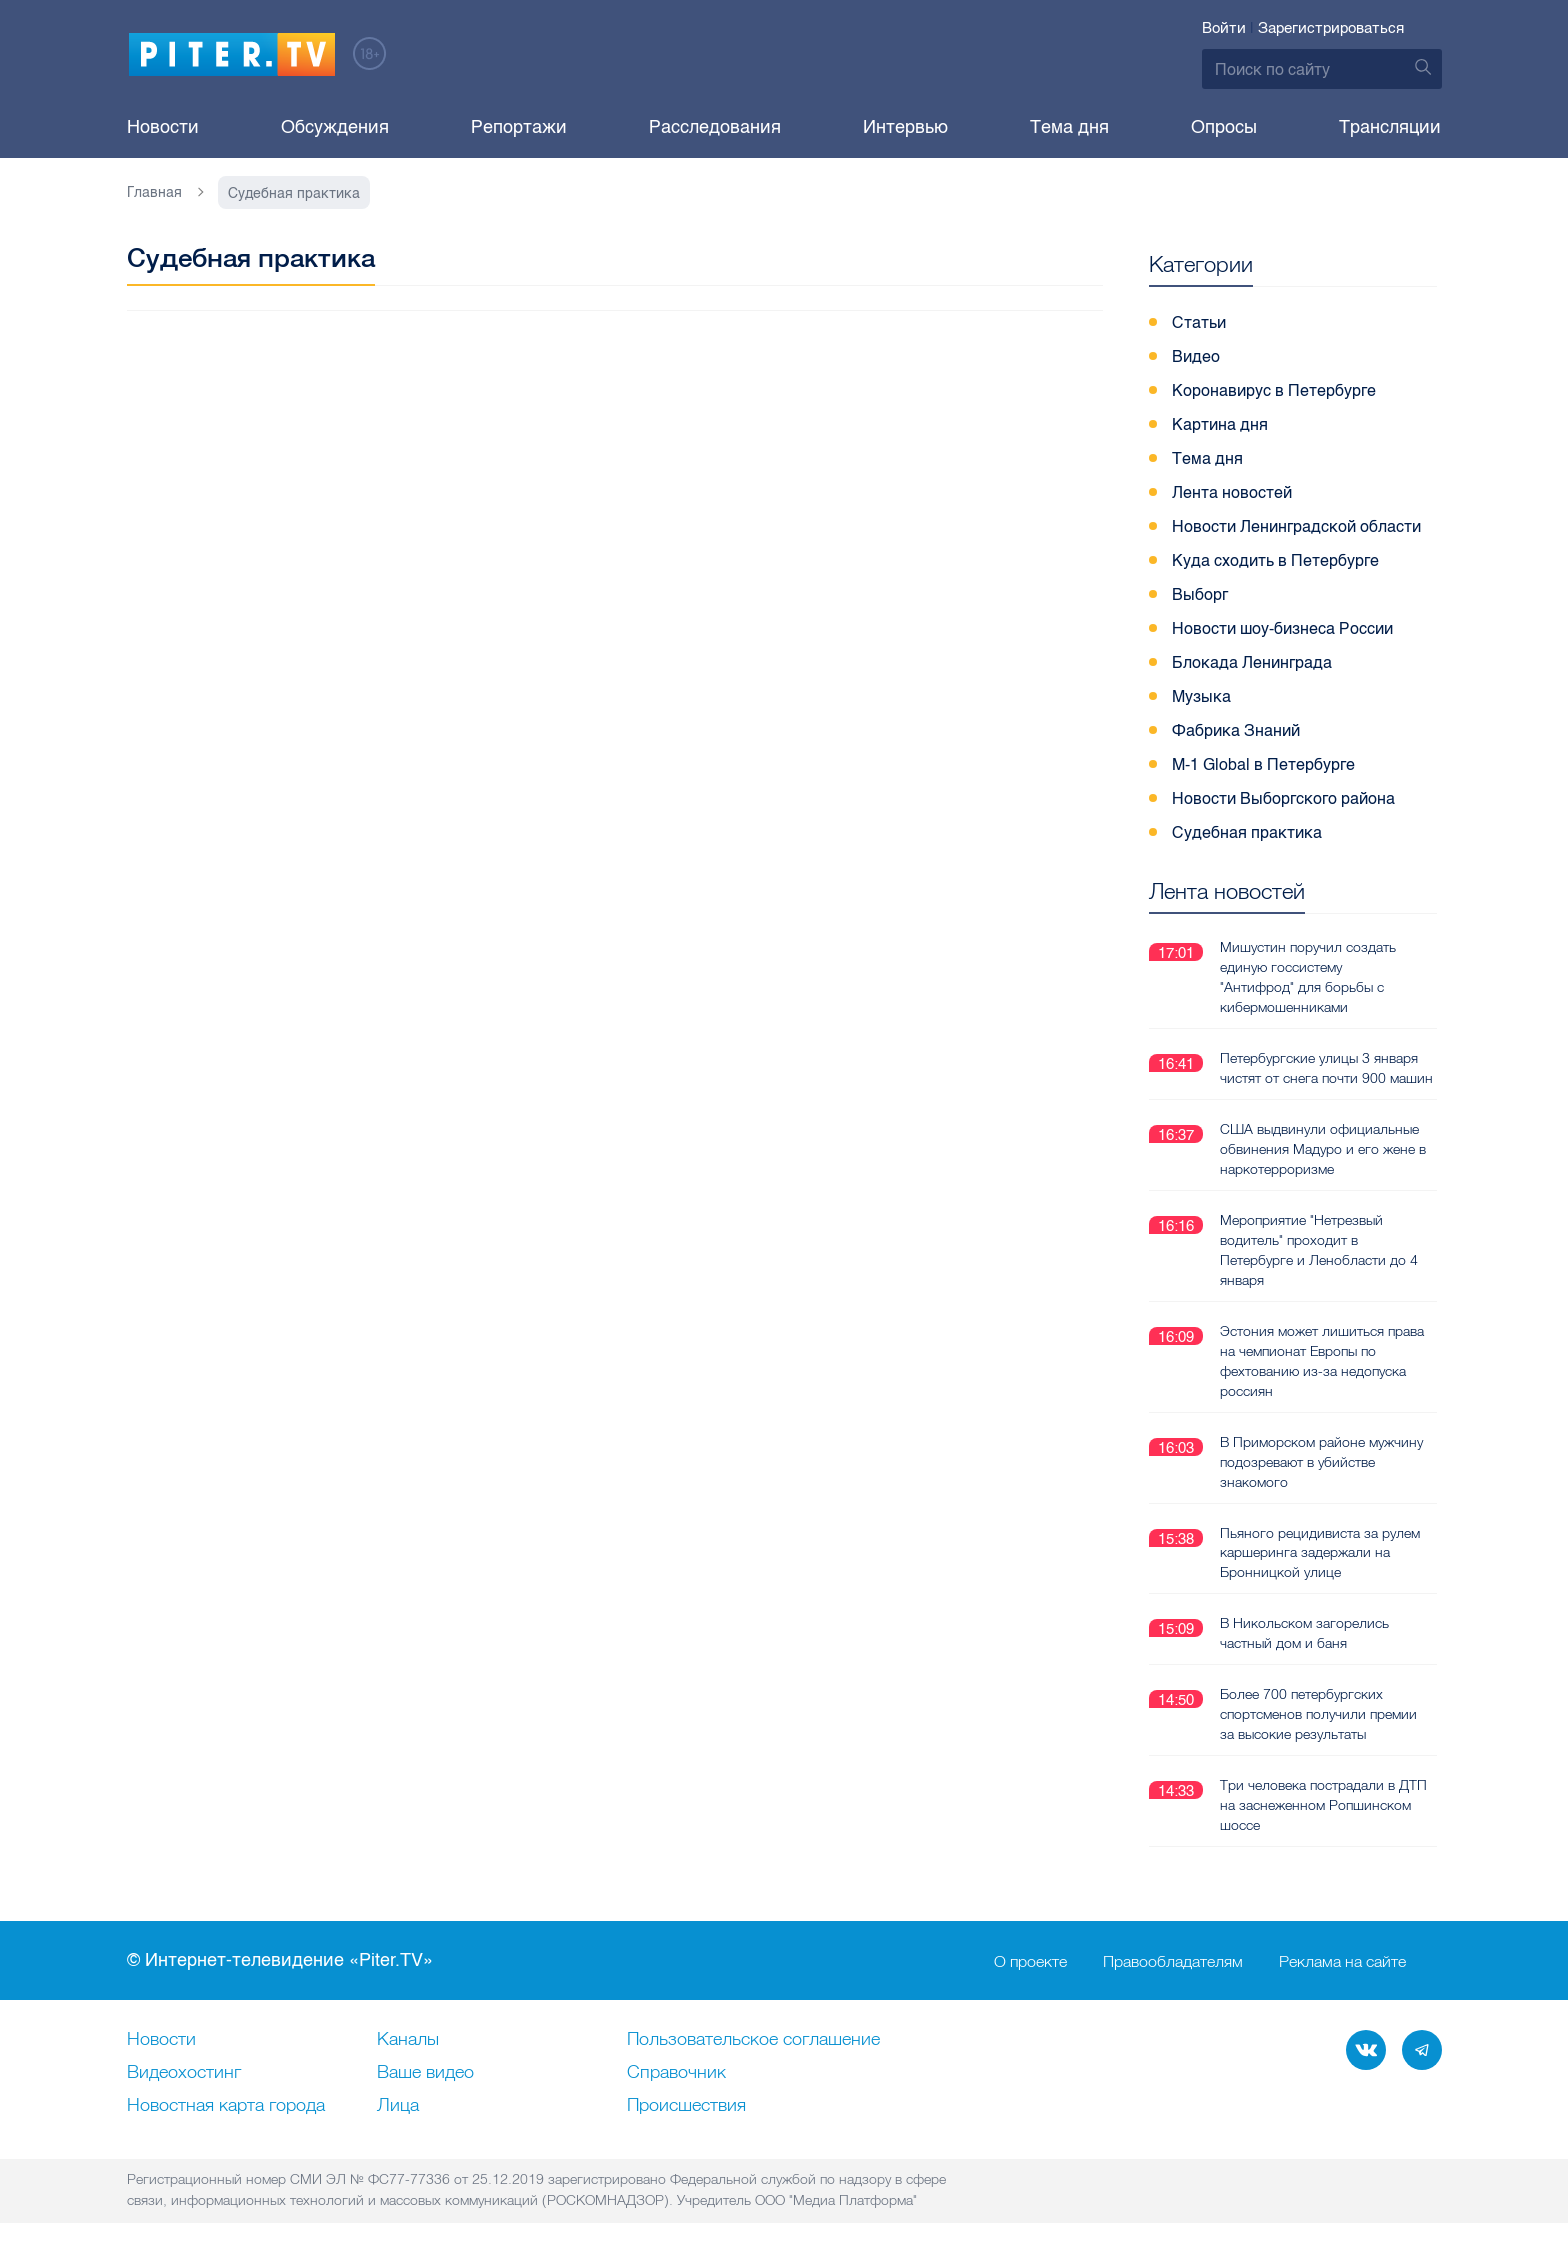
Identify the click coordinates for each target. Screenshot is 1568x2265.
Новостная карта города (226, 2106)
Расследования (715, 127)
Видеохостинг (184, 2073)
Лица (398, 2106)
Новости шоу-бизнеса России (1282, 628)
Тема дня (1069, 127)
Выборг (1200, 594)
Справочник (676, 2073)
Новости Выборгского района (1283, 798)
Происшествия (686, 2106)
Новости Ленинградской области (1296, 526)
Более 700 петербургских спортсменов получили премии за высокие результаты (1318, 1714)
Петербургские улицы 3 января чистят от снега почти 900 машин (1326, 1068)
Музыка (1201, 696)
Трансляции (1390, 127)
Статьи (1199, 322)
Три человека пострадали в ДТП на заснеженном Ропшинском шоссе (1323, 1805)
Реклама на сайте (1342, 1961)
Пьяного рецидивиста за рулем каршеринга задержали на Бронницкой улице (1320, 1553)
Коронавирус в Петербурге (1274, 390)
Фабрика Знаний (1236, 730)
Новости (163, 127)
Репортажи (519, 127)
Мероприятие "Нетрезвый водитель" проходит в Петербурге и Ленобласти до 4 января (1319, 1250)
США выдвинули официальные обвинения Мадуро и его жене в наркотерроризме (1323, 1149)
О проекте (1030, 1961)
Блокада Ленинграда (1252, 662)
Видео (1196, 356)
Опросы (1224, 127)
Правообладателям (1173, 1961)
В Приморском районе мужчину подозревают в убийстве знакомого (1321, 1462)
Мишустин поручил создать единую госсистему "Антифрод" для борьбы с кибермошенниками (1308, 977)
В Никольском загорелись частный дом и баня (1304, 1633)
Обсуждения (335, 127)
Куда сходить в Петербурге (1275, 560)
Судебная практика (1247, 832)
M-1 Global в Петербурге (1263, 764)
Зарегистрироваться (1331, 28)
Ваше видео (425, 2073)
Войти (1224, 28)
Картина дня (1220, 424)
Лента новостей (1232, 492)
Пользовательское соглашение (753, 2040)
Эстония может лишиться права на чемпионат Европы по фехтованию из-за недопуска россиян (1322, 1361)
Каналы (408, 2040)
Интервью (905, 127)
